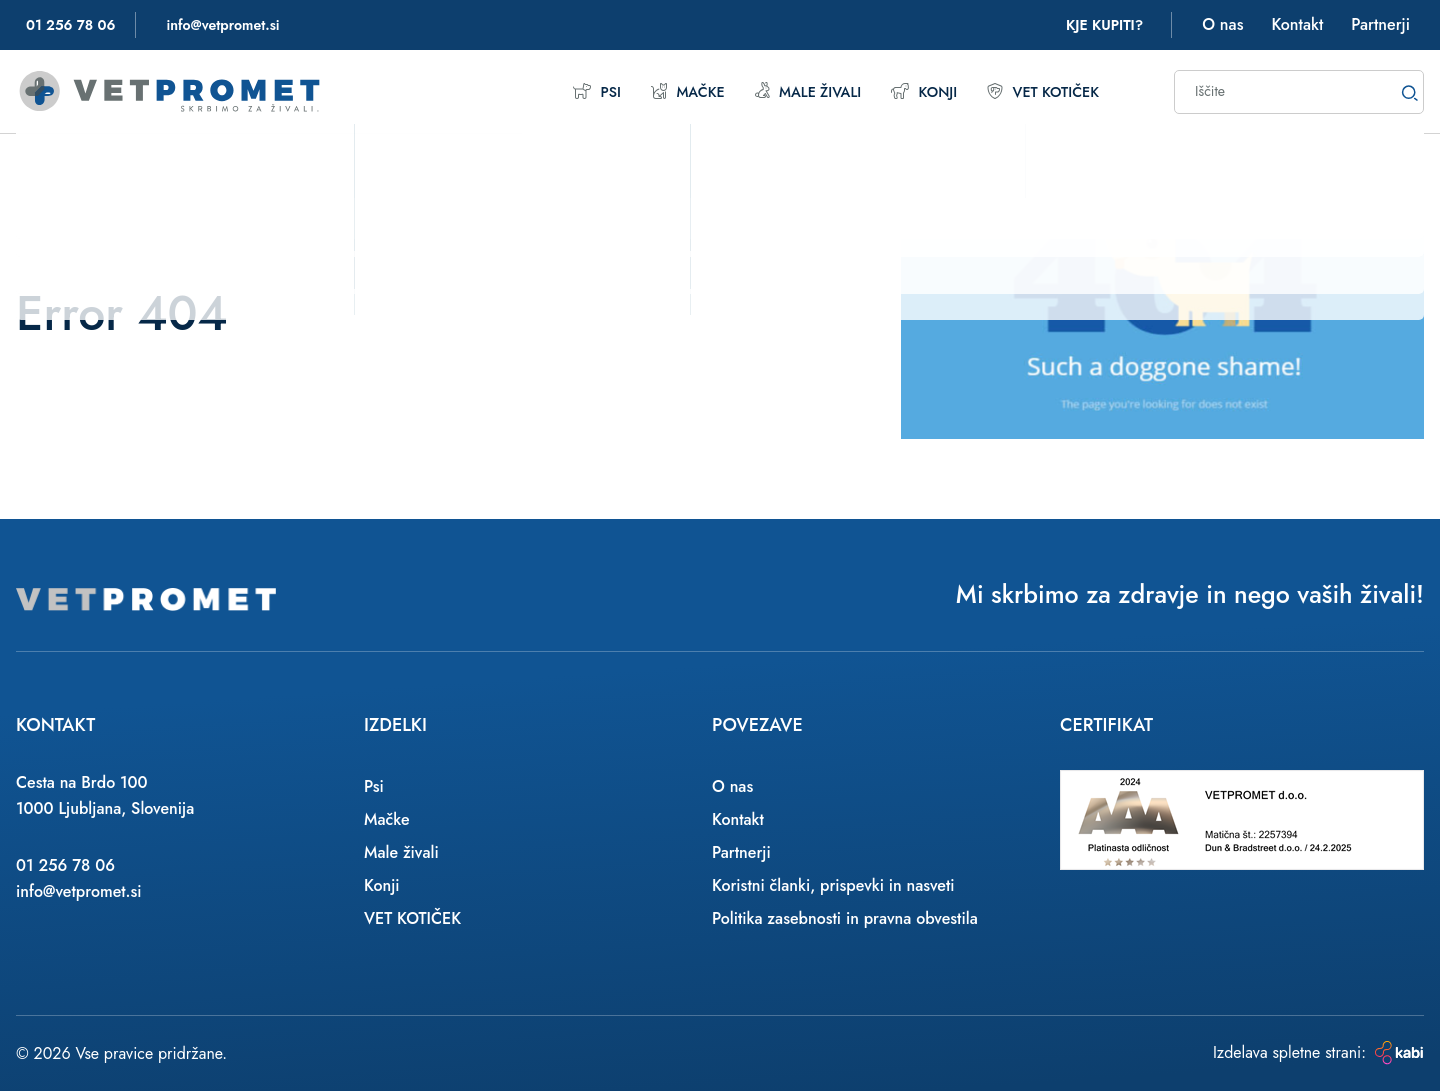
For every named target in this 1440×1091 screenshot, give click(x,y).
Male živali (790, 91)
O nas (1222, 24)
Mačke (664, 91)
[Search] (1409, 92)
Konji (913, 91)
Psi (570, 91)
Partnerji (1380, 24)
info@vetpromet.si (79, 891)
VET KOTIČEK (1038, 91)
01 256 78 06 (65, 865)
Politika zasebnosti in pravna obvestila (845, 918)
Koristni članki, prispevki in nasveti (833, 885)
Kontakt (1297, 24)
